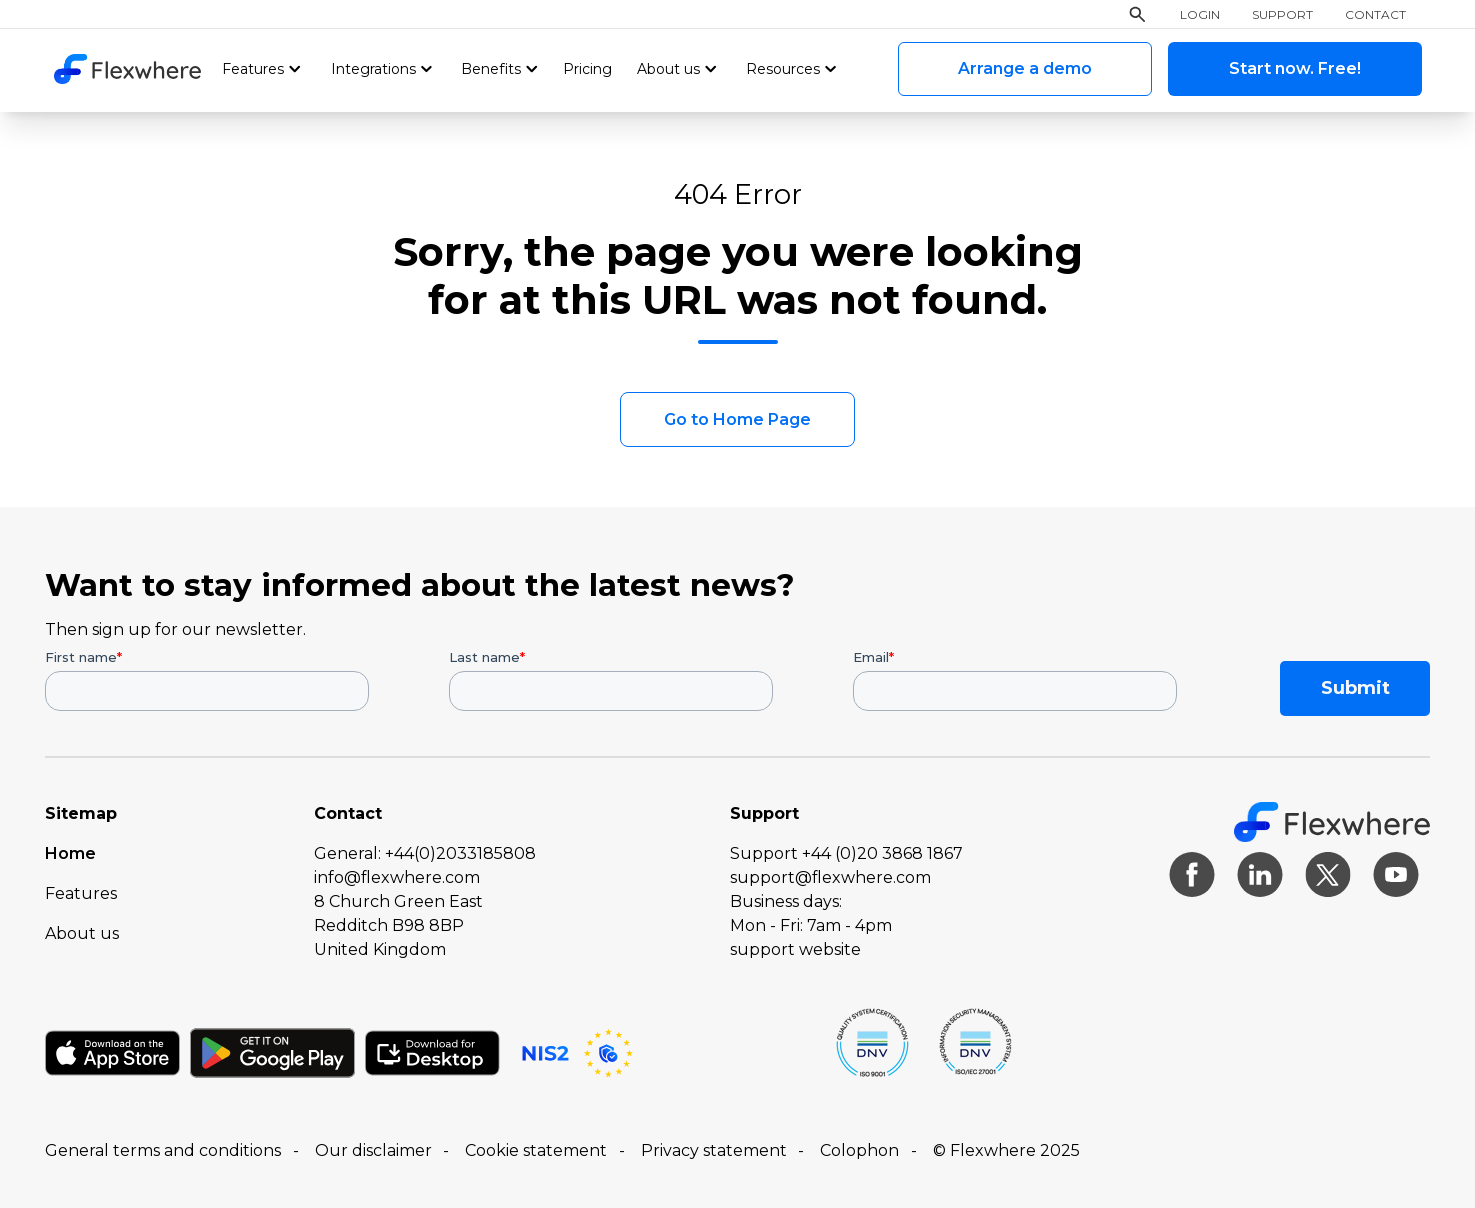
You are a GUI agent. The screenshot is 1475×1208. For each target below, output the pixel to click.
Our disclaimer (373, 1150)
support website (795, 949)
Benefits (491, 69)
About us (668, 69)
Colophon (859, 1150)
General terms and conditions (163, 1150)
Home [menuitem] (70, 853)
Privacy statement (714, 1150)
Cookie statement (536, 1150)
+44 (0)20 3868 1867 (882, 853)
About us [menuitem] (82, 933)
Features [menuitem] (81, 893)
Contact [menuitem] (1375, 15)
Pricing (587, 69)
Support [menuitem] (1282, 15)
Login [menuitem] (1200, 15)
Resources (783, 69)
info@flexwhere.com (397, 877)
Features (253, 69)
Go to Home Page (737, 419)
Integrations (373, 69)
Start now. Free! (1295, 68)
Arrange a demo (1025, 68)
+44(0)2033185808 (460, 853)
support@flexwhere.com (830, 877)
